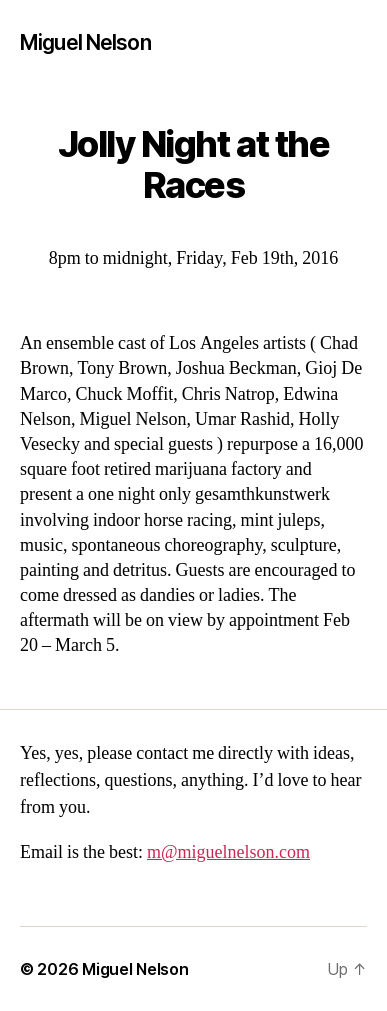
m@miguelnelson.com (228, 852)
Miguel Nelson (85, 42)
